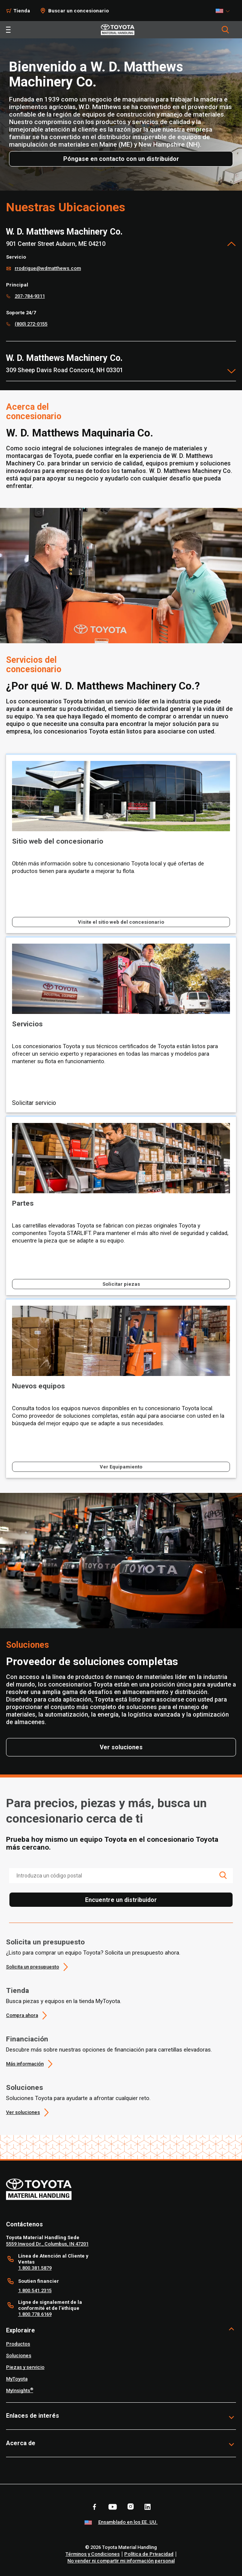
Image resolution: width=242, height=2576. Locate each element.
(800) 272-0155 (31, 324)
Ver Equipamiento (121, 1467)
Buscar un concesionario (78, 11)
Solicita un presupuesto (45, 1942)
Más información (25, 2064)
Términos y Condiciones (92, 2554)
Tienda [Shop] (22, 11)
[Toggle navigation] (8, 29)
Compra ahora (22, 2015)
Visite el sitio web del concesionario (121, 922)
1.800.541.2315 (35, 2290)
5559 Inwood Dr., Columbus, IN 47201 (47, 2244)
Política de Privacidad (149, 2554)
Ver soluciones (23, 2112)
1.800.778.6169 (35, 2314)
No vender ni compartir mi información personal (121, 2561)
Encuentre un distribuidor (121, 1899)
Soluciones (24, 2087)
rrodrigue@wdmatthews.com (48, 268)
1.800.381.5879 (35, 2268)
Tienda (17, 1990)
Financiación (27, 2039)
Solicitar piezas (121, 1284)
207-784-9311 (30, 296)
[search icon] (222, 1875)
